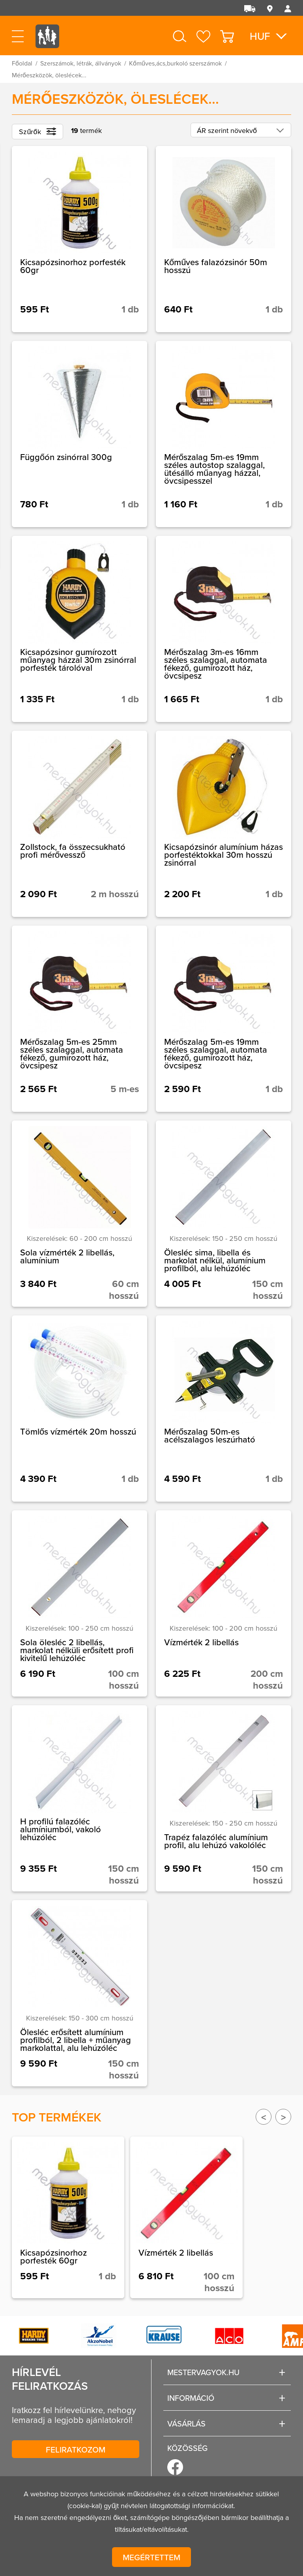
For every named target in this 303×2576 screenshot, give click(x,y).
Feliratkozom (75, 2449)
